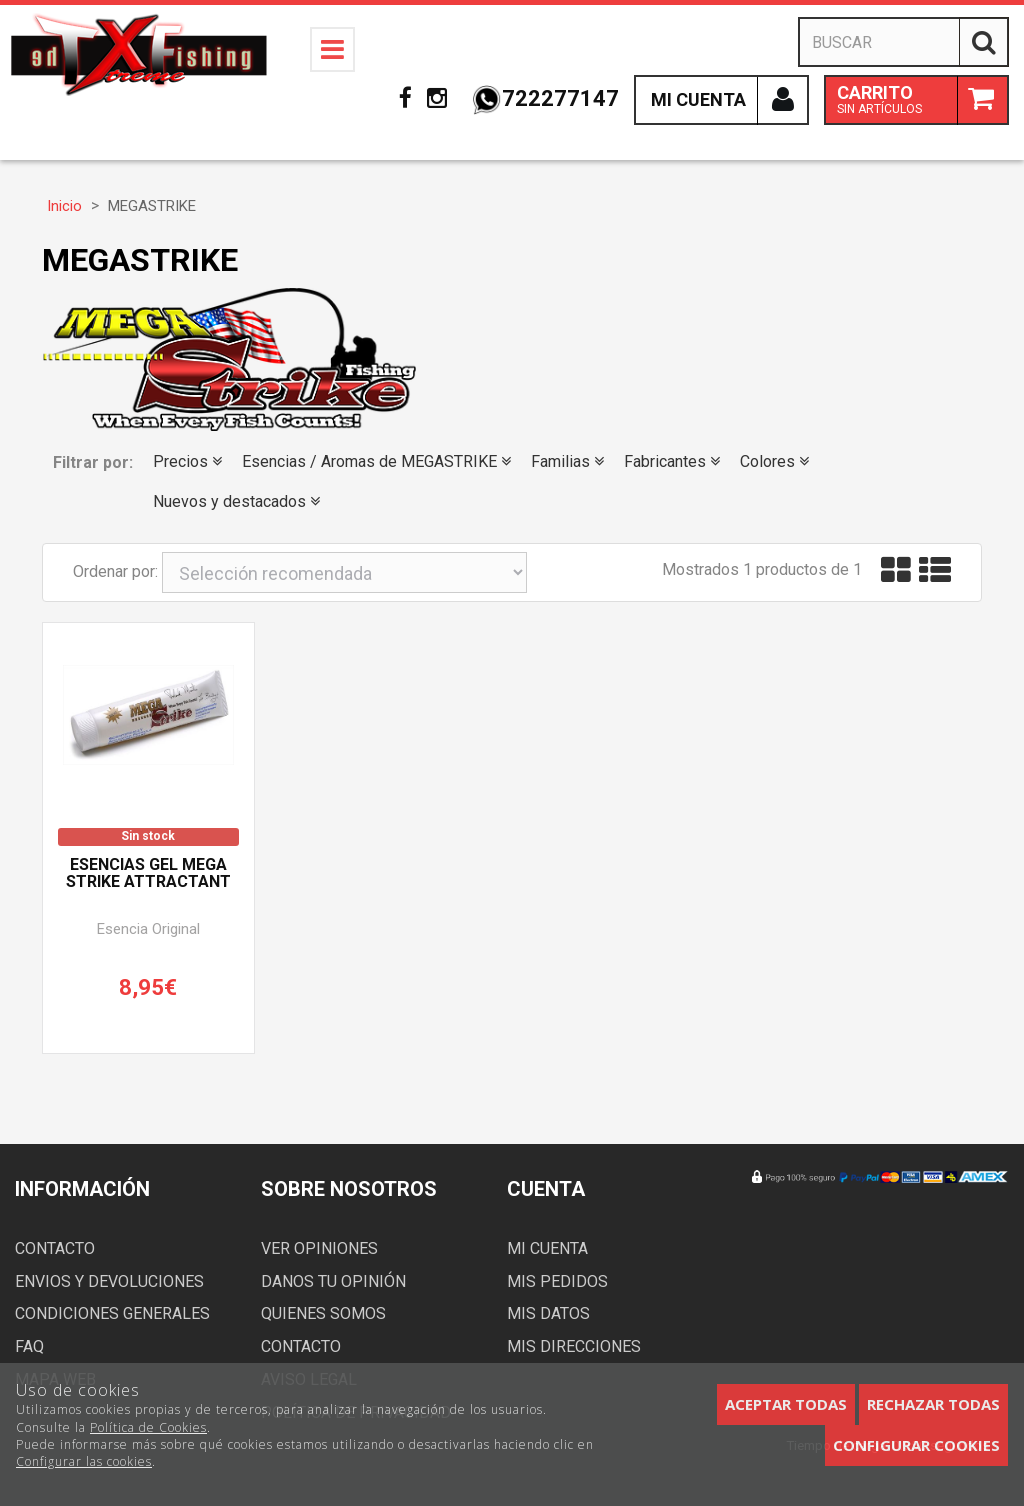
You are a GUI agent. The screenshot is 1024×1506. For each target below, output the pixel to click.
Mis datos (548, 1313)
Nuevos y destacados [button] (236, 501)
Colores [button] (774, 461)
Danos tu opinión (333, 1281)
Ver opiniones (319, 1248)
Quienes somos (323, 1313)
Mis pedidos (557, 1281)
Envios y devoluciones (109, 1281)
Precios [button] (187, 461)
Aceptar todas (786, 1404)
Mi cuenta (547, 1248)
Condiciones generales (112, 1313)
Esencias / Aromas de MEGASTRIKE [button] (376, 461)
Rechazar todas (933, 1404)
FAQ (29, 1346)
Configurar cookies (916, 1445)
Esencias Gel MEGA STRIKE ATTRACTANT (148, 874)
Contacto (55, 1248)
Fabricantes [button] (672, 461)
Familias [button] (567, 461)
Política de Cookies (148, 1427)
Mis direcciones (574, 1346)
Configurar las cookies (84, 1461)
